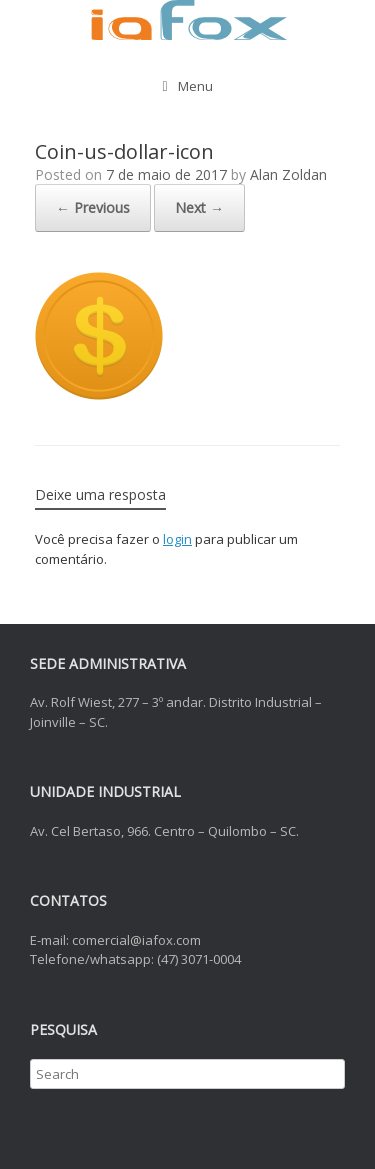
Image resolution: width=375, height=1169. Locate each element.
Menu (187, 86)
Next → (199, 207)
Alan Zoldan (288, 174)
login (177, 539)
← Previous (93, 207)
